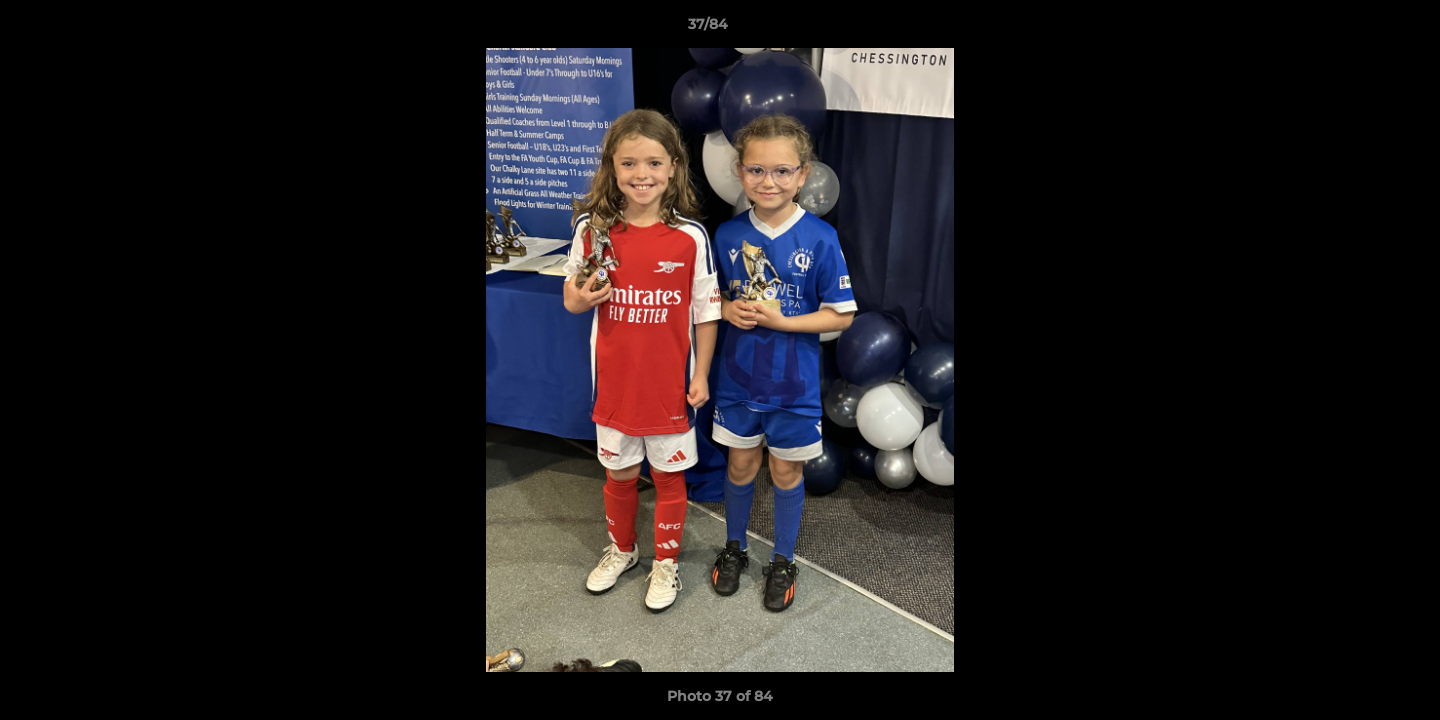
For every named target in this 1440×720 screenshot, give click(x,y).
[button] (1356, 29)
